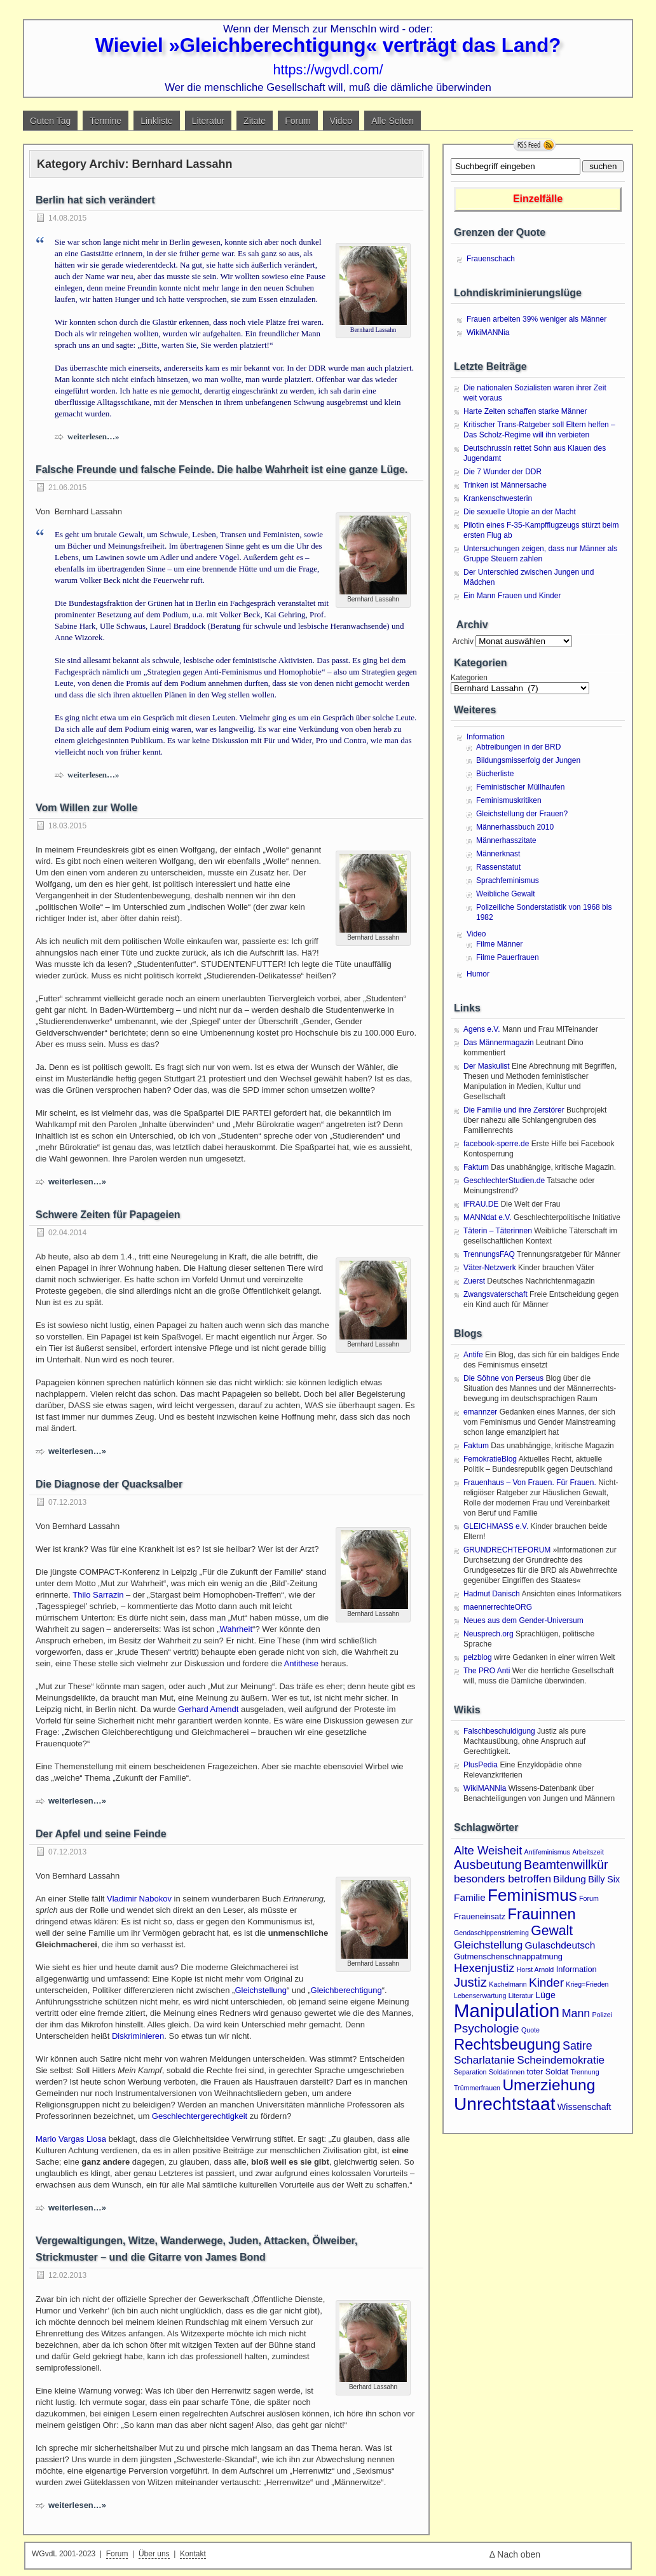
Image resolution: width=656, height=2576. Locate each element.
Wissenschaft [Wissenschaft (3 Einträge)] (584, 2107)
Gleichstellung (261, 1990)
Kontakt (193, 2553)
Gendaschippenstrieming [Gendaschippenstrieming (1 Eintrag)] (491, 1932)
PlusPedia (480, 1764)
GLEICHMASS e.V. (495, 1526)
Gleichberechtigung (346, 1990)
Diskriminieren (138, 2036)
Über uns (154, 2553)
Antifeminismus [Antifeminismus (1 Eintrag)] (547, 1852)
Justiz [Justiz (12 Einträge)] (470, 1982)
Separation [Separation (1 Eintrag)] (470, 2072)
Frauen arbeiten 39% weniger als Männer (536, 319)
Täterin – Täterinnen (497, 1230)
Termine (105, 121)
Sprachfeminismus (507, 880)
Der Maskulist (486, 1066)
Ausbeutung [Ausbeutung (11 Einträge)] (488, 1865)
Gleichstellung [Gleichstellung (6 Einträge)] (488, 1944)
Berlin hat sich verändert (95, 200)
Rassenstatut (498, 867)
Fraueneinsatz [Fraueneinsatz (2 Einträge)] (479, 1916)
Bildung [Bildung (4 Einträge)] (569, 1879)
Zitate (254, 121)
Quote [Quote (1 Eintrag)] (530, 2030)
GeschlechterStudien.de (504, 1180)
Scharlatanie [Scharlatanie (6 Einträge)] (484, 2059)
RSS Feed (535, 145)
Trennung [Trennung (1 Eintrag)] (584, 2072)
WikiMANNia (488, 332)
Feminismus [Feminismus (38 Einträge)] (532, 1895)
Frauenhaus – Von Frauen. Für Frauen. (529, 1482)
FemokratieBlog (490, 1459)
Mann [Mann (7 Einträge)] (576, 2013)
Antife (473, 1354)
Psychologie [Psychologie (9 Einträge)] (486, 2028)
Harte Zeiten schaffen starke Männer (525, 411)
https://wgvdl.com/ (328, 70)
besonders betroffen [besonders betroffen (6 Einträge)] (502, 1878)
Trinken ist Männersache (505, 485)
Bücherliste (495, 773)
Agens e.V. (481, 1029)
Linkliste (156, 121)
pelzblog (477, 1657)
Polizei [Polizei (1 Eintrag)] (602, 2014)
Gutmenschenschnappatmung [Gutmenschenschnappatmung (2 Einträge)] (508, 1956)
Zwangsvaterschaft (495, 1294)
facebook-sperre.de (496, 1143)
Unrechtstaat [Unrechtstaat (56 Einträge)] (504, 2104)
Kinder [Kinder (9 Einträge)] (546, 1982)
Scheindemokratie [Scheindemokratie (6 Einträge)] (561, 2059)
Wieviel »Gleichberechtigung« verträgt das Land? (328, 45)
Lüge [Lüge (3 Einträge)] (545, 1995)
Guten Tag (50, 121)
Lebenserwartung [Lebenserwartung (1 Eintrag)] (480, 1995)
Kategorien (469, 677)
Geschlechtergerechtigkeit (199, 2116)
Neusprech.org (488, 1633)
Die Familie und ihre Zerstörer (513, 1110)
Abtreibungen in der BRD (518, 747)
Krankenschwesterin (497, 498)
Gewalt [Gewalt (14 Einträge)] (552, 1930)
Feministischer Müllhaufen (520, 787)
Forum (297, 121)
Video (341, 121)
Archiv (462, 641)
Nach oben (518, 2554)
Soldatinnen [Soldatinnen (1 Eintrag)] (506, 2072)
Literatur (208, 121)
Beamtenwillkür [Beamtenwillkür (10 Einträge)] (566, 1865)
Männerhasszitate (506, 840)
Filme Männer (499, 944)
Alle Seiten (392, 121)
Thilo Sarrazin (97, 1595)
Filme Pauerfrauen (507, 957)
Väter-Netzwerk (489, 1267)
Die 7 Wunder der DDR (502, 471)
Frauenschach (491, 258)
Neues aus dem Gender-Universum (523, 1620)
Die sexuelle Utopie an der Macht (519, 511)
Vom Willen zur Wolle (86, 807)
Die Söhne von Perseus (503, 1378)
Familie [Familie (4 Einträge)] (470, 1897)
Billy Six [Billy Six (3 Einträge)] (604, 1879)
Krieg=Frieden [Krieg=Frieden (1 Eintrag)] (587, 1984)
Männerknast (498, 853)
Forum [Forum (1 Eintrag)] (589, 1898)
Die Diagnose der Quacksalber (109, 1484)
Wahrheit (236, 1629)
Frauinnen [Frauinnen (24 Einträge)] (542, 1913)
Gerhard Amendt (208, 1709)
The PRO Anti (486, 1670)
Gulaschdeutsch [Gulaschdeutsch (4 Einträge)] (560, 1945)
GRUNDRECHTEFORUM (506, 1549)
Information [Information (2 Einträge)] (576, 1969)
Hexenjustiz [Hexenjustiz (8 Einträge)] (484, 1968)
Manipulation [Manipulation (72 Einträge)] (506, 2010)
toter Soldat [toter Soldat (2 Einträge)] (548, 2071)
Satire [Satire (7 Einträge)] (577, 2045)
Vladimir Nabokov (139, 1898)
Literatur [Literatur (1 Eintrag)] (521, 1995)
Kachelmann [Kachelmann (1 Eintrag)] (507, 1984)
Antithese (301, 1663)
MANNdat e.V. (487, 1217)
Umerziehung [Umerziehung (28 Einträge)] (548, 2084)
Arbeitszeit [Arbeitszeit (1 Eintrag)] (588, 1852)
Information (486, 736)
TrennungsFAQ (489, 1254)
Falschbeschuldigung (499, 1731)
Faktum (476, 1167)
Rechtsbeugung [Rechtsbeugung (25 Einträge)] (507, 2044)
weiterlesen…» (93, 436)
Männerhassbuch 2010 (515, 827)
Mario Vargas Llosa (71, 2139)
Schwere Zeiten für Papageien (108, 1214)
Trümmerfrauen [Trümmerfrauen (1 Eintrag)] (477, 2088)
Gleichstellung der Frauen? (522, 813)
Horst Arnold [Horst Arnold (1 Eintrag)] (535, 1969)
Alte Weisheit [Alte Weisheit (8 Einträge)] (488, 1850)
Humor (478, 973)
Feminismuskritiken (509, 800)
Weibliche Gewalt (505, 893)
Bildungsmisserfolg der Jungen (528, 760)
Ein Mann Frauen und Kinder (512, 595)
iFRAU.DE (480, 1204)
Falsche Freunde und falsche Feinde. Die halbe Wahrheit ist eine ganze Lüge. (221, 469)
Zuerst (474, 1281)
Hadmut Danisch (491, 1593)
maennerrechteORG (497, 1607)
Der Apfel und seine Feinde (101, 1833)
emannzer (480, 1412)
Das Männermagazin (498, 1042)
